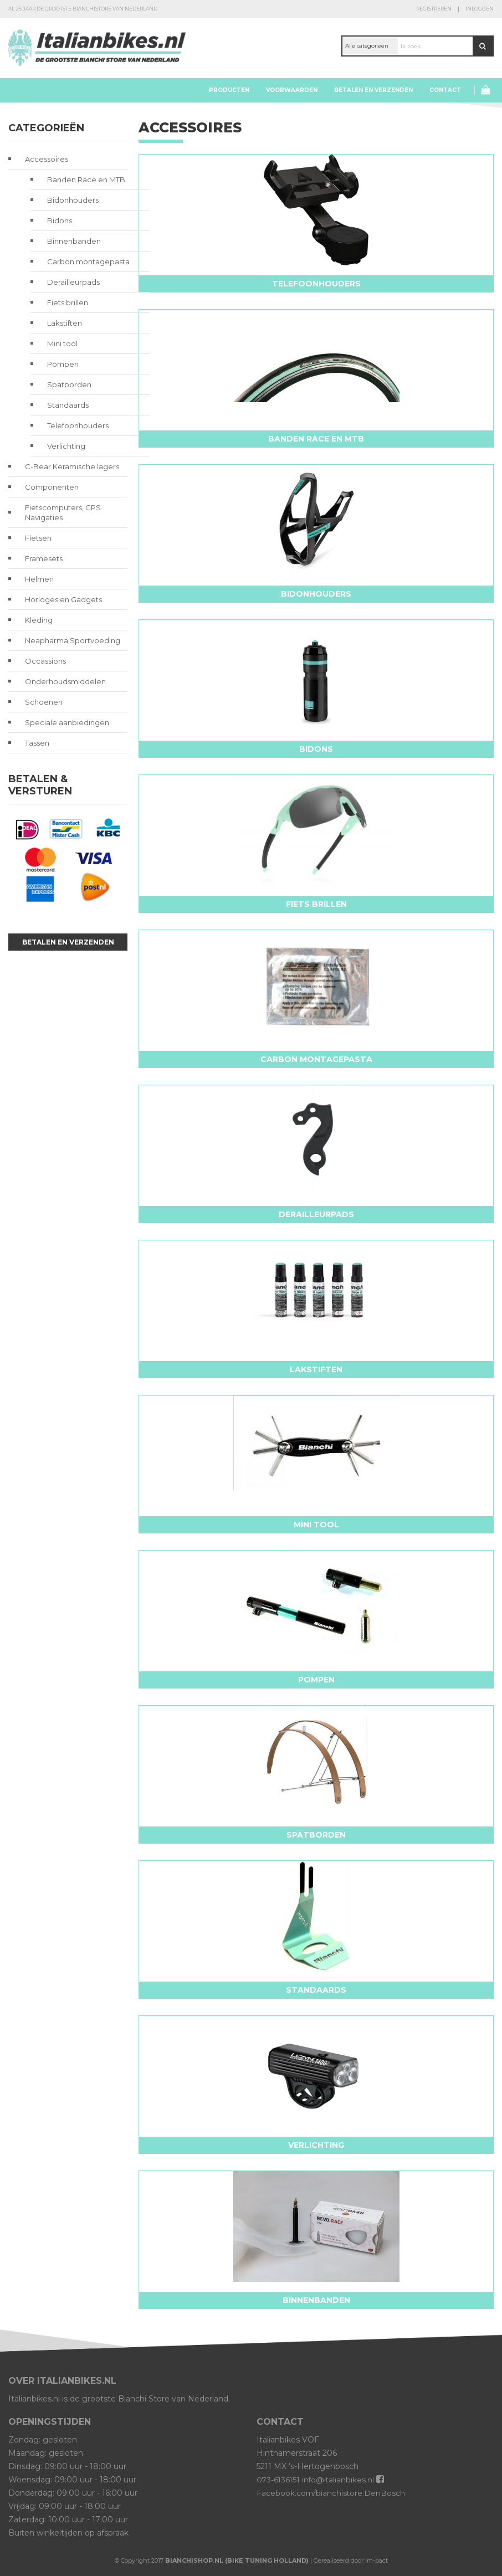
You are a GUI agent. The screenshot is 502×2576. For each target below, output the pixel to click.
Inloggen (479, 9)
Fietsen (38, 537)
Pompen (63, 364)
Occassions (45, 660)
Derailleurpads (73, 282)
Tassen (37, 742)
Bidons (59, 220)
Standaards (68, 405)
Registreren (434, 9)
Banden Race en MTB (86, 179)
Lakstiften (64, 323)
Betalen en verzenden (373, 90)
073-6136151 (279, 2480)
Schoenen (44, 701)
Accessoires (46, 159)
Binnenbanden (74, 241)
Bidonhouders (73, 200)
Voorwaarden (291, 90)
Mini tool (62, 343)
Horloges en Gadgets (63, 599)
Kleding (39, 619)
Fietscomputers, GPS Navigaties (63, 512)
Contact (445, 90)
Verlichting (66, 446)
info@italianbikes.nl (340, 2480)
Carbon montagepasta (88, 261)
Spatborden (69, 384)
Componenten (52, 487)
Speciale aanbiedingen (67, 722)
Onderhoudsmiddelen (65, 681)
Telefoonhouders (78, 425)
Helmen (39, 578)
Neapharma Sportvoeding (72, 640)
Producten (229, 90)
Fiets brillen (67, 302)
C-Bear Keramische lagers (72, 466)
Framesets (44, 558)
